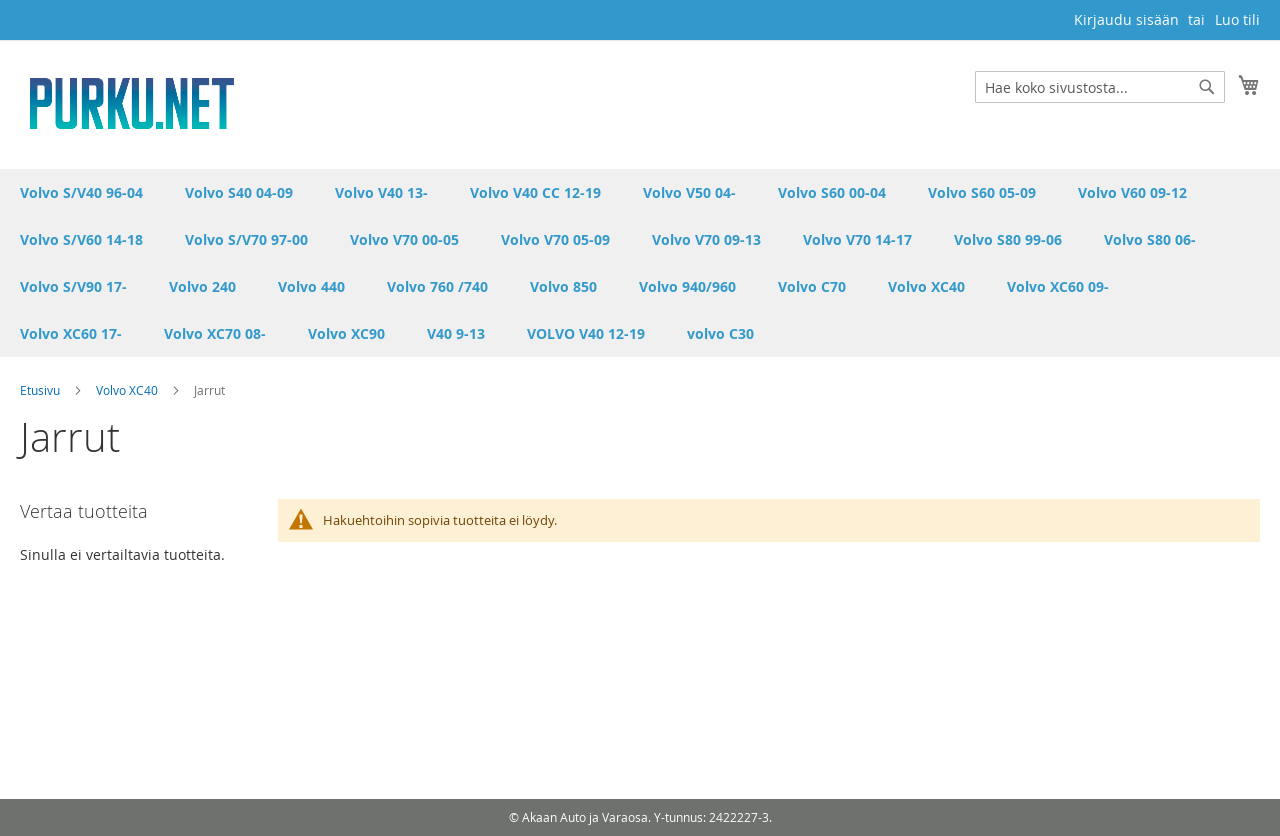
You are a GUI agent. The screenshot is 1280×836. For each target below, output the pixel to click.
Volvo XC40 (128, 390)
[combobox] (1100, 87)
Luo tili (1237, 19)
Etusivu (41, 390)
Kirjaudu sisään (1126, 19)
